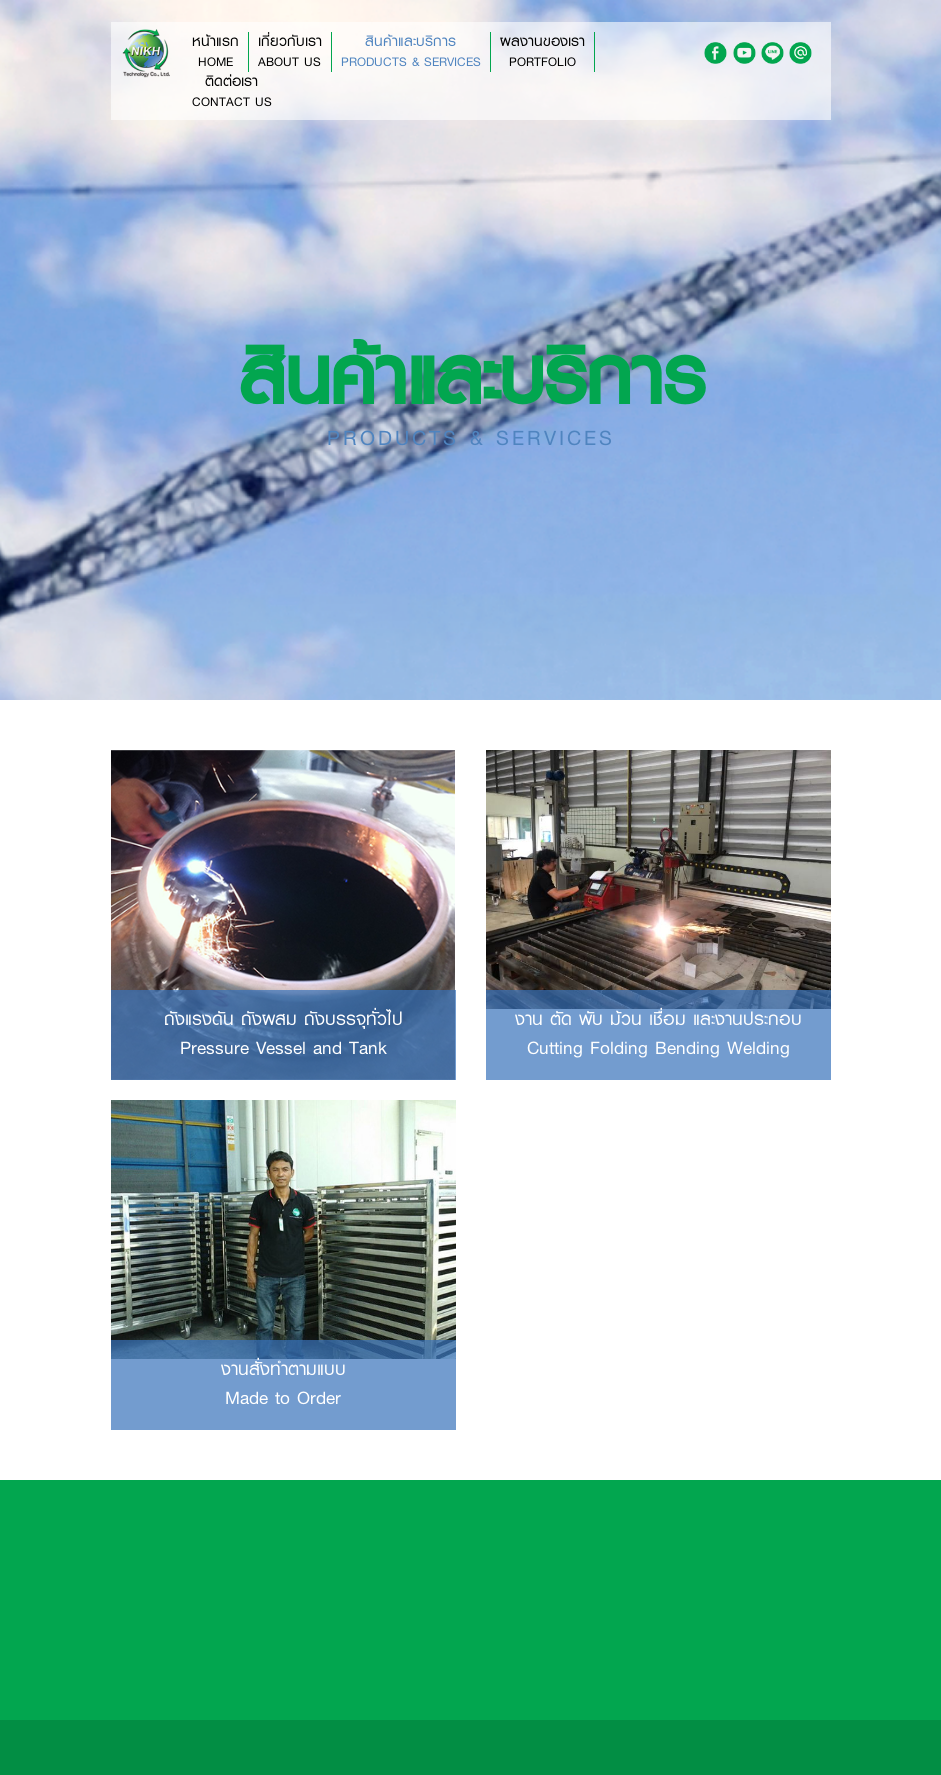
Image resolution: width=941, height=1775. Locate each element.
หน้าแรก (215, 52)
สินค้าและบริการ (411, 52)
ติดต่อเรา (232, 92)
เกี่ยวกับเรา (290, 52)
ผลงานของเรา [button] (542, 52)
